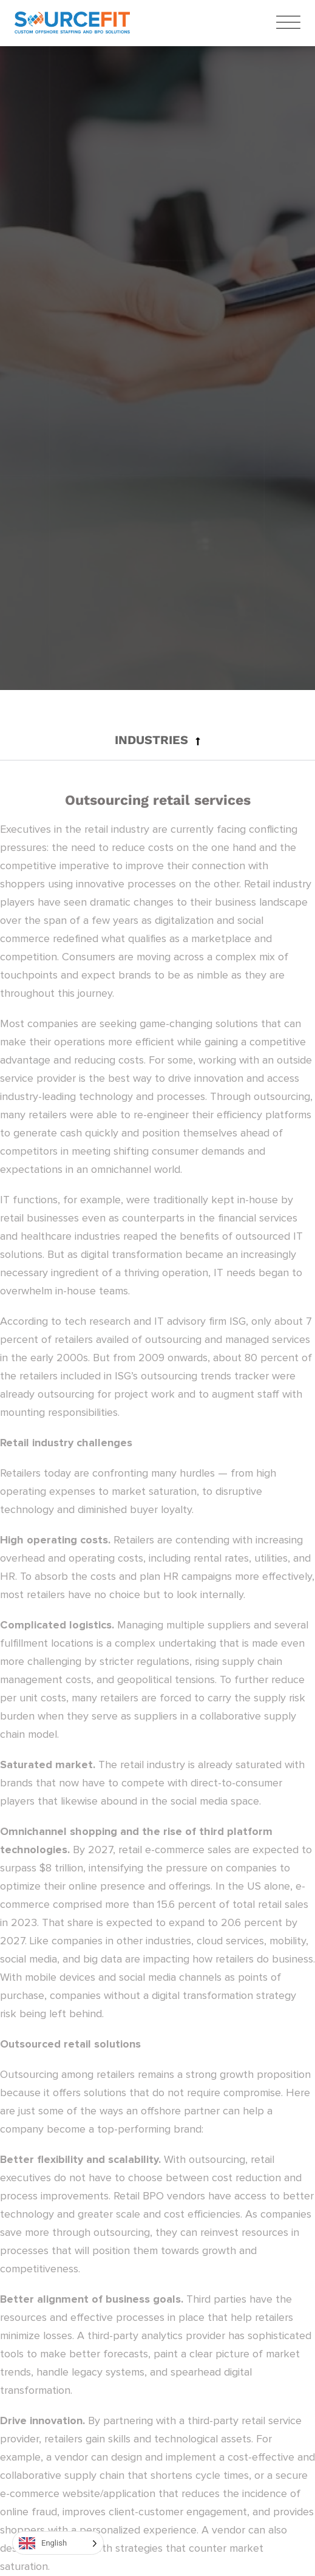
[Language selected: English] (58, 2543)
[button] (157, 740)
